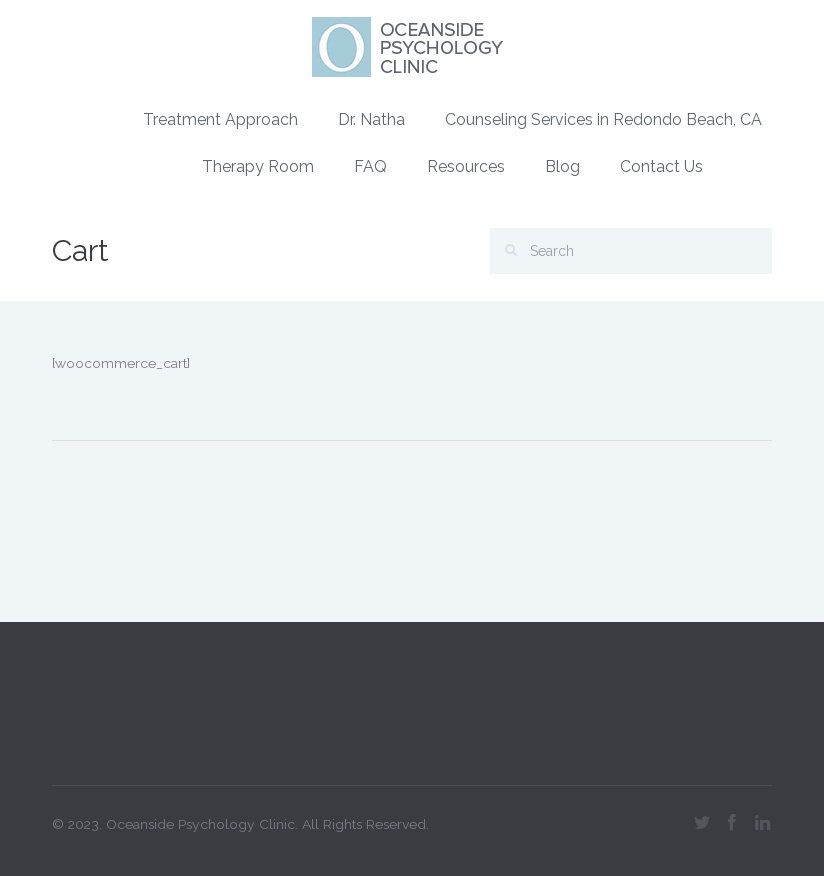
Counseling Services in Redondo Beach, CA (603, 119)
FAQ (370, 166)
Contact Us (661, 166)
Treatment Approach (220, 119)
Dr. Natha (371, 119)
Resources (466, 166)
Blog (562, 166)
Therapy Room (258, 166)
